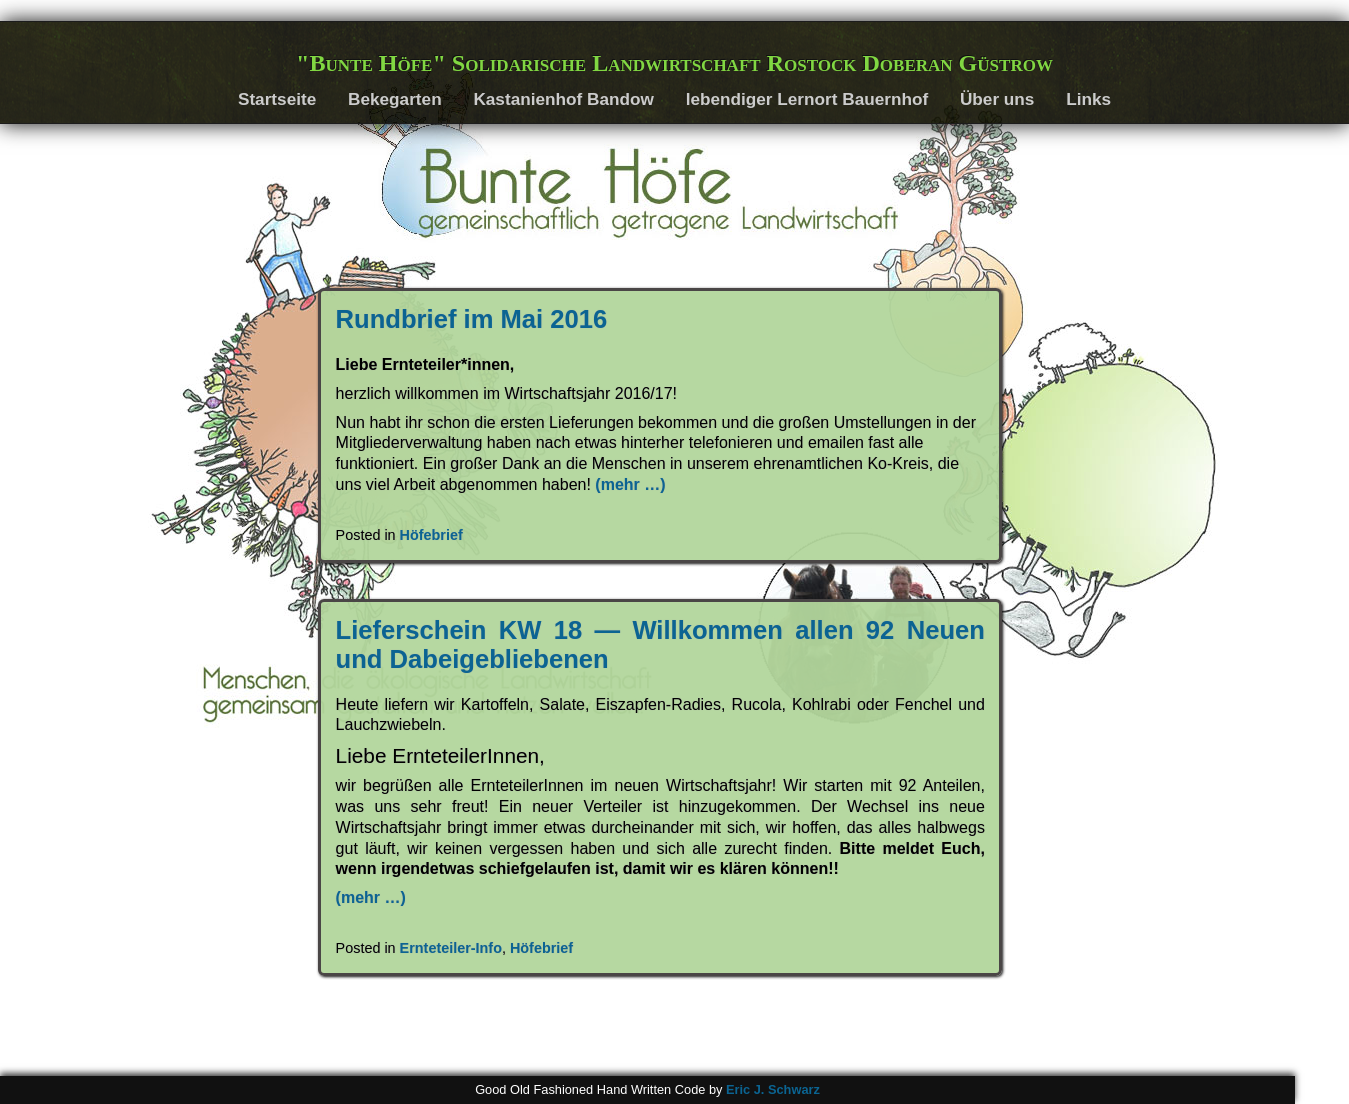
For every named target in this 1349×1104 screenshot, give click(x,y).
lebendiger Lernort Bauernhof (807, 99)
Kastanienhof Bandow (563, 99)
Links (1088, 99)
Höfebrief (431, 535)
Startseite (277, 99)
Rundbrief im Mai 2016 (472, 319)
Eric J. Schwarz (773, 1089)
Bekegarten (395, 99)
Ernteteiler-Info (451, 948)
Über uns (997, 99)
